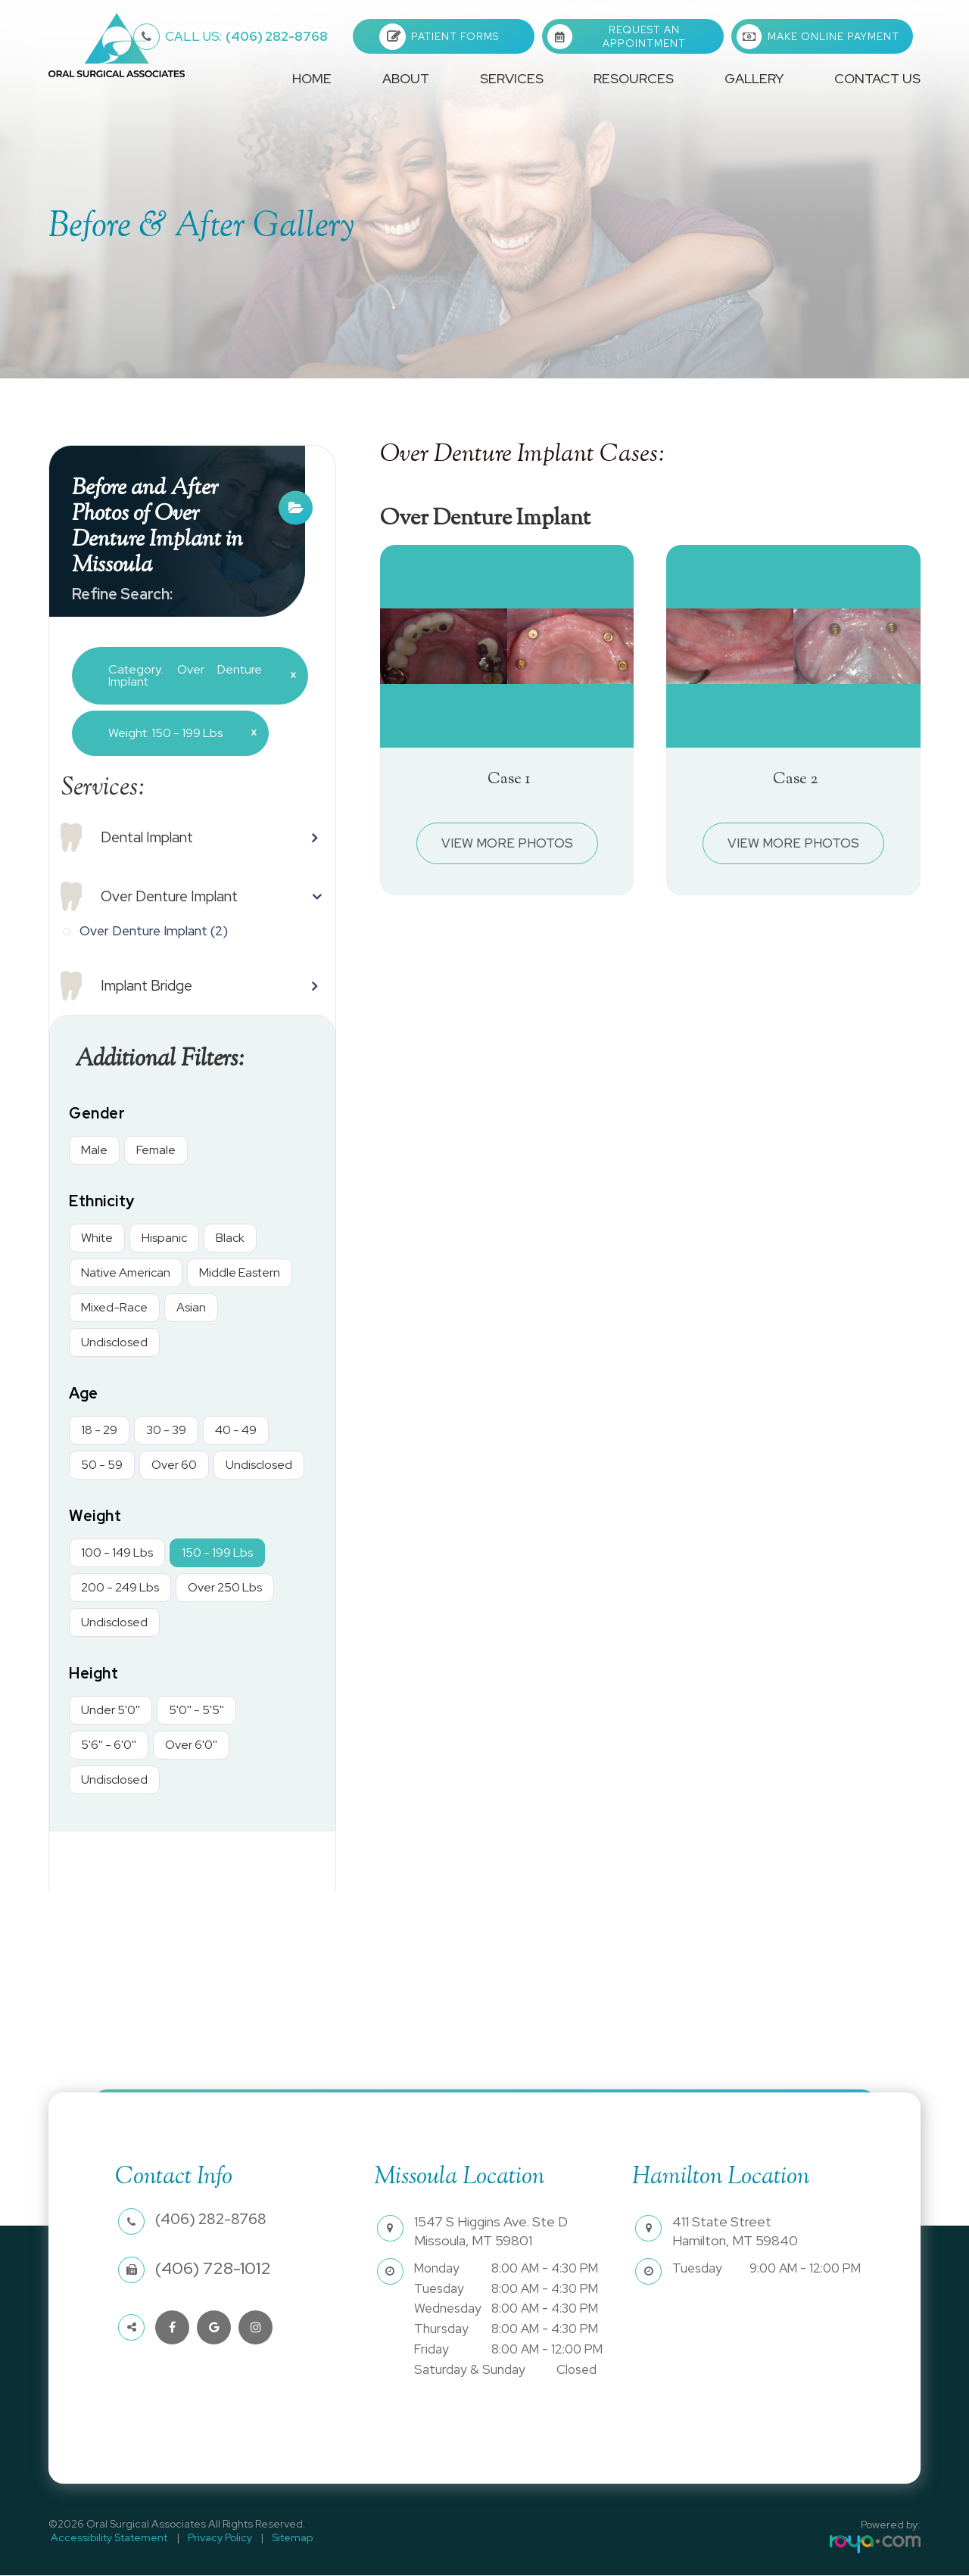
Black (230, 1238)
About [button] (405, 78)
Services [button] (512, 78)
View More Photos (507, 843)
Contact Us (877, 78)
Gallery (754, 78)
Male (94, 1151)
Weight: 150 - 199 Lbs (176, 732)
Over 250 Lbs (225, 1588)
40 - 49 (236, 1431)
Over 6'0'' (191, 1745)
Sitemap (280, 2538)
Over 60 (174, 1465)
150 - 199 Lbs (217, 1553)
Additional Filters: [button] (165, 1060)
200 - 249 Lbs (120, 1588)
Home (312, 78)
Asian (191, 1308)
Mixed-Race (114, 1308)
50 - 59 (102, 1465)
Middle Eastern (239, 1273)
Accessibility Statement (106, 2538)
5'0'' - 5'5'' (196, 1711)
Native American (125, 1273)
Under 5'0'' (110, 1711)
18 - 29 (99, 1431)
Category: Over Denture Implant (196, 675)
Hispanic (164, 1238)
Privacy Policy (212, 2538)
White (97, 1238)
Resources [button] (634, 78)
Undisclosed (114, 1343)
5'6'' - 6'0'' (108, 1745)
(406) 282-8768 (246, 36)
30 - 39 (166, 1431)
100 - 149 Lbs (117, 1553)
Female (156, 1151)
